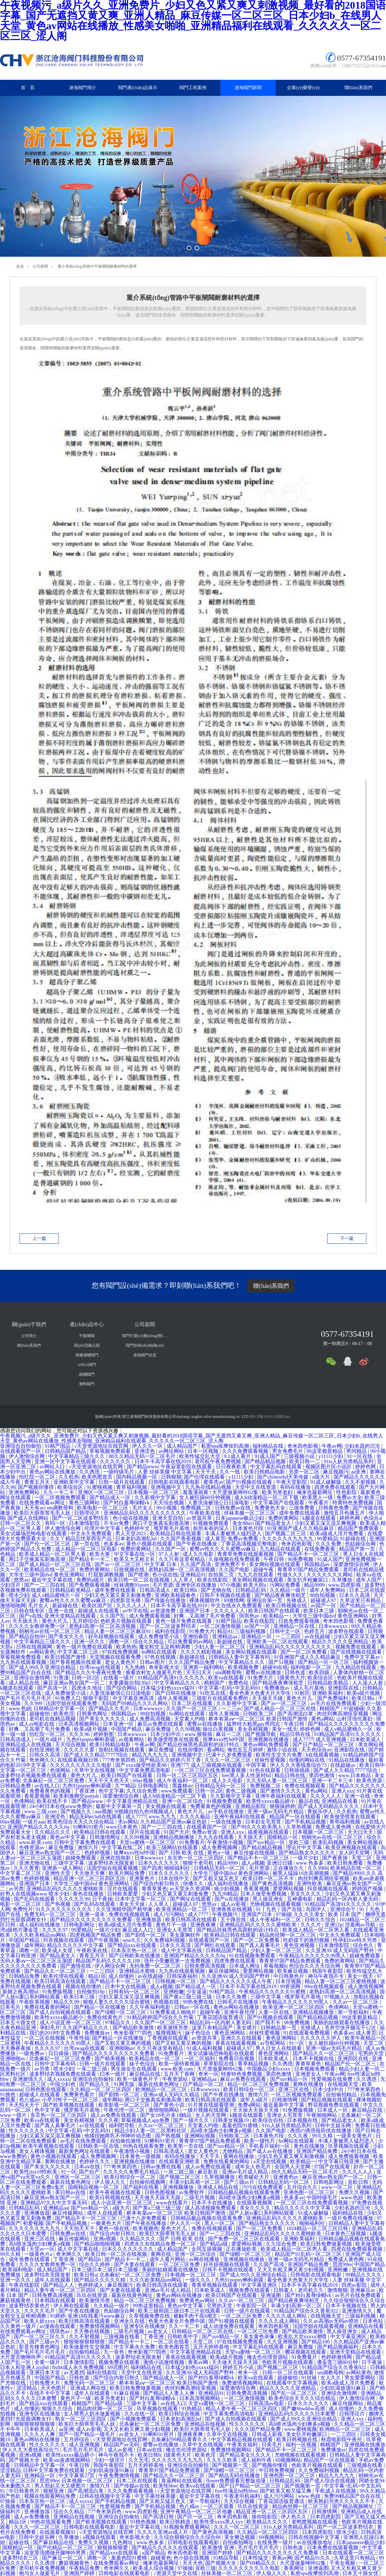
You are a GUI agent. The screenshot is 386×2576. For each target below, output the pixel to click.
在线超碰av (343, 1765)
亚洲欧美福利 (328, 1693)
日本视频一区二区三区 (154, 1492)
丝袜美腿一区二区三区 (250, 1513)
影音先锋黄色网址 (40, 2347)
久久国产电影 (235, 1569)
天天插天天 (25, 1621)
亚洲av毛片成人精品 (245, 2171)
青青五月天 (37, 1482)
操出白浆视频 (219, 1729)
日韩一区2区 (86, 1677)
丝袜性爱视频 (270, 1760)
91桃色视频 (143, 2522)
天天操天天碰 (268, 1698)
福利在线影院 (171, 1631)
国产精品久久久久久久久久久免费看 (91, 1919)
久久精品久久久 (53, 1832)
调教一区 (120, 1641)
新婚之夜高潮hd (21, 1991)
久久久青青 (26, 1868)
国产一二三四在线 (45, 1585)
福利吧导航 (122, 2125)
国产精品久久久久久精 (100, 2280)
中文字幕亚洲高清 (134, 1698)
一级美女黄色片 (354, 2135)
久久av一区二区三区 (356, 2002)
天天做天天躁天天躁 (158, 2197)
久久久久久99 (74, 1899)
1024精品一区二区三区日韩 (317, 2228)
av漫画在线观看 (58, 2326)
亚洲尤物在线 (35, 1863)
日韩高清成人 (156, 1590)
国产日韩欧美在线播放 (135, 1955)
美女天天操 (132, 1904)
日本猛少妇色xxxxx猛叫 (168, 1688)
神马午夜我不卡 (326, 1976)
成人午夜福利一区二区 (183, 1780)
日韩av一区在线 (192, 2007)
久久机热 (69, 1477)
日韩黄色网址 (93, 1713)
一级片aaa (34, 1821)
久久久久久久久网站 (330, 1574)
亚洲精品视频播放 (174, 1837)
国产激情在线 (76, 1966)
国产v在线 (30, 1616)
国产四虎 (152, 1868)
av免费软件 (192, 2192)
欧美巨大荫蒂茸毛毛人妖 (43, 1513)
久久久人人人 (132, 1605)
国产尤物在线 (217, 1590)
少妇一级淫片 (110, 2460)
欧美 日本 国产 (345, 1914)
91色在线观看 (266, 1770)
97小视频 (230, 1585)
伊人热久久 (294, 2516)
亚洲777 (179, 1765)
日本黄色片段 (249, 1528)
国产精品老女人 (273, 1523)
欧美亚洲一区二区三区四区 (294, 2007)
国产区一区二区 (196, 2516)
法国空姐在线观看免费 (72, 1703)
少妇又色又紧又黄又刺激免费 (118, 1595)
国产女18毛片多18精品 (166, 2115)
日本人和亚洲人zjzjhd (25, 2367)
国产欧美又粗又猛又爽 (286, 2491)
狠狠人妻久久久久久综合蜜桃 (117, 2002)
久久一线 (230, 1471)
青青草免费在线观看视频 (246, 1554)
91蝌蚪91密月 (88, 1827)
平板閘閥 (87, 1336)
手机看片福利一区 (270, 2146)
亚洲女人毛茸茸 (175, 1930)
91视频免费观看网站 (187, 2527)
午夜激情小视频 (225, 1842)
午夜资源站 (175, 2079)
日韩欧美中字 (183, 2336)
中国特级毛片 (323, 2197)
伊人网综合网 (111, 1966)
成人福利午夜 (257, 2460)
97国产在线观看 (332, 2166)
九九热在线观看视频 (24, 1662)
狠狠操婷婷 (282, 1806)
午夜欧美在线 (205, 1513)
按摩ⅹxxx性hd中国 (224, 1739)
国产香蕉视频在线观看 (76, 1662)
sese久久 (132, 1940)
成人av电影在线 (37, 1724)
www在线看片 (172, 2202)
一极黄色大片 (107, 2223)
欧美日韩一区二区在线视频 (139, 1580)
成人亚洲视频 (332, 1739)
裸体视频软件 (205, 1600)
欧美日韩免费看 (345, 1863)
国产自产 (90, 2171)
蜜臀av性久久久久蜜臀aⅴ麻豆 (223, 1549)
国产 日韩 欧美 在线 (182, 1852)
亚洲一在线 (61, 1610)
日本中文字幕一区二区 (141, 1899)
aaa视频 (103, 1811)
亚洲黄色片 (142, 1878)
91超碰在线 (353, 1538)
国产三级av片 (240, 2182)
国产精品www (143, 1466)
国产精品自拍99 (27, 1636)
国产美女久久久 (67, 1636)
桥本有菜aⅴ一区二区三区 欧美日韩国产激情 (258, 1719)
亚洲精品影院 (251, 1806)
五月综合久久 (303, 2187)
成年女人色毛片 (253, 2166)
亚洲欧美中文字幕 (74, 1482)
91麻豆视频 (127, 2393)
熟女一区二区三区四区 (81, 2419)
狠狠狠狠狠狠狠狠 (85, 2341)
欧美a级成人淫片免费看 (337, 1533)
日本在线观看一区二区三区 (353, 2552)
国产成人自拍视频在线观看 (60, 2012)
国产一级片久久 (191, 2120)
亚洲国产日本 (195, 1610)
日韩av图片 (153, 1662)
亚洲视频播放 (179, 2187)
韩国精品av (317, 1564)
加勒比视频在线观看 (122, 1749)
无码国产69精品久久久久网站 (135, 1703)
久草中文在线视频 (95, 1770)
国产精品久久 (95, 2084)
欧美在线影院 (213, 1580)
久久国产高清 (196, 1564)
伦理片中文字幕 (103, 1528)
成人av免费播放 (32, 2516)
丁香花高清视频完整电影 (250, 1544)
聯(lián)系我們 (271, 1286)
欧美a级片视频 (364, 1693)
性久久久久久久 (27, 2130)
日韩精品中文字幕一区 (59, 1708)
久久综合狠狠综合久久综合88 (188, 2537)
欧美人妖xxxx (40, 2321)
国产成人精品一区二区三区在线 (55, 1564)
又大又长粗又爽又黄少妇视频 (291, 2269)
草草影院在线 (219, 2063)
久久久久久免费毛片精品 (132, 2171)
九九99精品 (225, 1894)
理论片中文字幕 (304, 1847)
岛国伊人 (316, 1909)
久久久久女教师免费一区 (38, 1626)
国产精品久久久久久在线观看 (166, 2547)
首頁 (20, 266)
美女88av (242, 1523)
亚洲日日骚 (280, 1863)
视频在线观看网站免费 (50, 2496)
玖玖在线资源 (93, 2295)
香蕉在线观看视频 (236, 2043)
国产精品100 (316, 2341)
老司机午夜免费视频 (218, 1461)
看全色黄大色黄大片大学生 (260, 1693)
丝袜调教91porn (132, 1585)
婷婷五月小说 (239, 2367)
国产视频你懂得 (36, 1487)
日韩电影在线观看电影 (174, 1482)
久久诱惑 (90, 1471)
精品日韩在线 (296, 1734)
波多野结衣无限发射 (112, 1863)
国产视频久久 (76, 1811)
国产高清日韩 (159, 2516)
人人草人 (184, 1580)
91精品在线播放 (347, 1760)
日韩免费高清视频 (205, 1966)
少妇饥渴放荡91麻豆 (343, 2388)
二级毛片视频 (200, 2197)
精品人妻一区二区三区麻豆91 (118, 1631)
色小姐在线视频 (131, 1518)
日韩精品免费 (16, 1785)
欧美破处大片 (254, 2177)
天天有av (34, 1507)
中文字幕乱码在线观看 (276, 1466)
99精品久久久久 (364, 2274)
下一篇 (347, 1238)
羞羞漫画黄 (196, 1492)
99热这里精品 (149, 2305)
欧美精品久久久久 (267, 2522)
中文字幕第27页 (77, 2475)
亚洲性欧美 (310, 1883)
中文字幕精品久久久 (242, 1662)
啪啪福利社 (177, 1868)
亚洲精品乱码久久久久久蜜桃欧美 (65, 1888)
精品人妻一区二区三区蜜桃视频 (341, 1981)
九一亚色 (114, 2352)
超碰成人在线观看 (99, 1610)
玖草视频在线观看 (349, 2146)
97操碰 (283, 1914)
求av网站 (128, 1821)
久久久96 (80, 1734)
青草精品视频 (254, 2063)
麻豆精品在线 (145, 2074)
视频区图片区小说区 (329, 1466)
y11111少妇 (331, 1456)
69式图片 (118, 2367)
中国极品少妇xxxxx (269, 2069)
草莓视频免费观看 (110, 1451)
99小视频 (167, 1507)
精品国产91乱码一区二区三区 (309, 2254)
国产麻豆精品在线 (54, 2542)
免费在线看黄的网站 (48, 2007)
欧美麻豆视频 (293, 1971)
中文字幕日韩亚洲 (339, 2161)
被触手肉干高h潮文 (195, 2316)
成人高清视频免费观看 (211, 2208)
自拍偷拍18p (91, 1991)
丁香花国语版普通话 (221, 2017)
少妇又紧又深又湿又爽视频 (326, 1523)
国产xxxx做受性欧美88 (141, 1765)
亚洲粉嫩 (173, 1991)
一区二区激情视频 (221, 1626)
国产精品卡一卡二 (90, 1559)
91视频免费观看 (211, 1523)
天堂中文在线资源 (256, 1487)
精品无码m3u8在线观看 (96, 1816)
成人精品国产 (183, 1446)
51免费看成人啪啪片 (174, 2012)
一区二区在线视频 (45, 2038)
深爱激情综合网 (352, 1564)
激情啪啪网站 (164, 2110)
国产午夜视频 (104, 1940)
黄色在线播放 (89, 1894)
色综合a (372, 1518)
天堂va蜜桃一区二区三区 (148, 1842)
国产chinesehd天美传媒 (283, 1477)
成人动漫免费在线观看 (229, 2326)
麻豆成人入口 (138, 1930)
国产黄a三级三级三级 (188, 1996)
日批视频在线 (130, 1569)
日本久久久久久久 (159, 1863)
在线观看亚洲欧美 (180, 2161)
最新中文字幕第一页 (119, 1806)
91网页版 (125, 2084)
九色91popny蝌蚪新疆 (91, 1739)
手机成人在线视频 (336, 2491)
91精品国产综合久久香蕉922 (306, 2310)
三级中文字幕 (69, 1863)
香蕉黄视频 (257, 1888)
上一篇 (39, 1238)
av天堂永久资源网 (191, 1888)
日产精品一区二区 (204, 2084)
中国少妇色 (63, 2084)
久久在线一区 (140, 2413)
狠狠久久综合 (58, 2408)
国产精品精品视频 (265, 1461)
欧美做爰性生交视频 (87, 2347)
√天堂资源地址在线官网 (102, 1446)
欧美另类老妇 (278, 1492)
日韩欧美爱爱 (123, 1894)
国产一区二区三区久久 (40, 2336)
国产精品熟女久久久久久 (307, 1852)
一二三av (231, 1708)
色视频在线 (166, 2002)
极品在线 (309, 1801)
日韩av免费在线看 (162, 2166)
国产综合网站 (122, 1688)
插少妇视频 (227, 1888)
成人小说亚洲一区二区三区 (71, 2022)
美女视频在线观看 (166, 1806)
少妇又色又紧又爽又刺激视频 (292, 2156)
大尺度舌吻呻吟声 (21, 2357)
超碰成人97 (323, 1600)
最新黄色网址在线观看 (85, 2151)
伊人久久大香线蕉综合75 (299, 1765)
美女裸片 (247, 2027)
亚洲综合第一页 (265, 1600)
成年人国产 (369, 1580)
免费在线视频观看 (305, 1785)
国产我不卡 (268, 2022)
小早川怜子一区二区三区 (71, 2099)
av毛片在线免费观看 (334, 1703)
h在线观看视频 (323, 1755)
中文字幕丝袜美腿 (155, 2496)
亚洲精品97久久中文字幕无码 (54, 2202)
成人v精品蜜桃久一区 (57, 1595)
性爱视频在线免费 (332, 2079)
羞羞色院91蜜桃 (240, 2125)
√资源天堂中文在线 (176, 2573)
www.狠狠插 (199, 1734)
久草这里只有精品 (361, 1600)
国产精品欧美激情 (134, 2027)
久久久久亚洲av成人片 (163, 2532)
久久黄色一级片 (18, 2326)
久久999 (33, 1703)
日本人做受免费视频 (264, 1894)
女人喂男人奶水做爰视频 (93, 2413)
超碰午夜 (264, 1569)
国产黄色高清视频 (273, 1883)
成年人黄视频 (173, 1698)
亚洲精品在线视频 (205, 2424)
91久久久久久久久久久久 (64, 1909)
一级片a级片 (49, 1739)
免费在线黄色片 (105, 2017)
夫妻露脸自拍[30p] (130, 1682)
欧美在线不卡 (53, 1801)
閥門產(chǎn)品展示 (138, 87)
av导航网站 (273, 2043)
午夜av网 (332, 1446)
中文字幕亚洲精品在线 (132, 1801)
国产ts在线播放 (232, 1899)
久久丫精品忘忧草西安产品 (81, 1538)
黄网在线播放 (309, 2084)
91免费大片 (202, 1631)
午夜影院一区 (252, 2305)
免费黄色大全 (270, 1507)
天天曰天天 (199, 1672)
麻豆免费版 (158, 1729)
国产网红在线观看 (215, 1945)
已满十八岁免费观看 (229, 1755)
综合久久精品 (149, 1641)
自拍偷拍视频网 (148, 2182)
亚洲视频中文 (167, 1487)
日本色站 (373, 2321)
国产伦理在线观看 (205, 1477)
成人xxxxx (58, 2079)
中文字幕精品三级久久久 (77, 1456)
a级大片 (321, 1477)
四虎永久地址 (87, 1688)
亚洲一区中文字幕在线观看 (65, 1461)
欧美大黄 (100, 1554)
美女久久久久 (306, 1894)
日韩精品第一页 (279, 2027)
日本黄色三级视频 (346, 2233)
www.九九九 (162, 1816)
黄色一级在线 (114, 2228)
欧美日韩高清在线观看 (191, 1919)
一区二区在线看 (171, 2341)
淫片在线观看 (145, 1832)
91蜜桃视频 (100, 1487)
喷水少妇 (19, 1595)
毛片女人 (143, 1507)
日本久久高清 (355, 1595)
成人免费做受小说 (159, 1636)
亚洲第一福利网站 (204, 1667)
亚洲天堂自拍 (168, 1518)
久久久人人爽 (40, 2434)
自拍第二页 (221, 1574)
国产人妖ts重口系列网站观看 (262, 2213)
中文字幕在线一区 (135, 1554)
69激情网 (234, 1600)
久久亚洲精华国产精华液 (125, 1909)
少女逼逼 (196, 1991)
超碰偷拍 (40, 1713)
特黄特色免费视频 (353, 1502)
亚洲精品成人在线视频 (26, 1744)
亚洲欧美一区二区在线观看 (277, 1641)
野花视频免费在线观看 (334, 2105)
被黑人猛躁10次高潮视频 (301, 1873)
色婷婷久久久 (95, 2161)
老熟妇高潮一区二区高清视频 (182, 1569)
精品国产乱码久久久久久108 (108, 1960)
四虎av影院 (354, 2285)
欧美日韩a (364, 1698)
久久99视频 (187, 1729)
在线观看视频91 (58, 2532)
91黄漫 (61, 1677)
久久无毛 (138, 2460)
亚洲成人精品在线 (218, 2187)
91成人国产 (267, 1456)
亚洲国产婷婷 (218, 2552)
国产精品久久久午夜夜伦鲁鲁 (89, 1672)
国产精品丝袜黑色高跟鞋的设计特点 (199, 1744)
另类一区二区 (305, 1471)
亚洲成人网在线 (88, 2388)
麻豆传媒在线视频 (255, 1852)
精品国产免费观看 (359, 1528)
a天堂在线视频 (270, 2161)
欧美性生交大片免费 (279, 1755)
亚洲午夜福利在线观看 (281, 1796)
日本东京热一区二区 (135, 1950)
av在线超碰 (318, 1636)
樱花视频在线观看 (306, 2352)
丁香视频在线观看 (168, 2038)
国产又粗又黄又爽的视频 (123, 2043)
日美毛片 (11, 2007)
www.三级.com (41, 1811)
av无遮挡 (74, 2372)
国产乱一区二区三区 (294, 2393)
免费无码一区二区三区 (50, 1914)
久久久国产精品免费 (192, 1662)
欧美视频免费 (244, 1667)
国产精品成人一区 (110, 1497)
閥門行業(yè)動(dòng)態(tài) (145, 1336)
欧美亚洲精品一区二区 (182, 1909)
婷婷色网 (366, 1466)
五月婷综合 (85, 1621)
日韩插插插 (297, 1770)
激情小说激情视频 (164, 2362)
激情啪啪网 (13, 1605)
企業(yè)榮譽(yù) (303, 87)
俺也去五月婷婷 (245, 1749)
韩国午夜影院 (328, 1971)
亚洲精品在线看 (340, 1801)
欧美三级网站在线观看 (172, 1847)
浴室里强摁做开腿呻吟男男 (55, 2552)
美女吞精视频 (253, 1729)
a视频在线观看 (100, 2537)
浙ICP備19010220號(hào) (270, 1416)
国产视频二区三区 (286, 1533)
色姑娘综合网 (361, 1544)
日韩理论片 (87, 1513)
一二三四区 (288, 1636)
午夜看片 (319, 1502)
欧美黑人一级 (318, 1497)
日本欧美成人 (366, 1739)
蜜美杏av (213, 1482)
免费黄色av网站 (197, 2300)
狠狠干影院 (96, 1698)
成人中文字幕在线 (182, 1950)
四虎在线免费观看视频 (357, 2249)
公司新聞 (40, 266)
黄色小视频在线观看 (150, 1544)
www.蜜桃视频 (300, 2429)
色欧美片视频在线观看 (126, 1621)
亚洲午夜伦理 (240, 2012)
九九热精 (135, 1667)
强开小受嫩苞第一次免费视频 (178, 1960)
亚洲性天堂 (58, 1873)
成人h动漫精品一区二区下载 (267, 1497)
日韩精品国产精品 (66, 1451)
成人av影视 (234, 1904)
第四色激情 (322, 1775)
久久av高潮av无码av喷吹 (331, 2321)
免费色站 (239, 1682)
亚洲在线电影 (116, 1857)
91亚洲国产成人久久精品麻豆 (301, 1528)
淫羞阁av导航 (361, 1924)
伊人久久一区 (148, 1446)
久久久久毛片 (40, 2310)
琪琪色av (250, 1616)
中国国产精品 (127, 1729)
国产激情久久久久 (281, 1791)
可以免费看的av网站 (191, 1641)
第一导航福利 (354, 2012)
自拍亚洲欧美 (45, 1749)
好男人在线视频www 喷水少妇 (35, 1894)
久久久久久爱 (80, 1749)
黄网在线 (161, 2254)
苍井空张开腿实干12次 (351, 2027)
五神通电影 (300, 1899)
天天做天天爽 (90, 1873)
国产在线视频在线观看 (356, 1652)
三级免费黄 (302, 1507)
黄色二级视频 (241, 1791)
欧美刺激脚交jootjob (76, 1796)
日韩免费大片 (45, 2383)
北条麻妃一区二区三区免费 (54, 1780)
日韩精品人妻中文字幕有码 (239, 1657)
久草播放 (343, 1580)
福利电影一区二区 (311, 1667)
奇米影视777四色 (133, 2033)
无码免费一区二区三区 (155, 1966)
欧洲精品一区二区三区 (161, 2089)
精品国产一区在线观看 (295, 1816)
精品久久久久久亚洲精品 (341, 1641)
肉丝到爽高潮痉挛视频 (343, 1713)
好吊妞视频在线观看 (112, 1636)
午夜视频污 (225, 1914)
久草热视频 (299, 1827)
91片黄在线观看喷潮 (211, 2105)
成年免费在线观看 (300, 1513)
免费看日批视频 (237, 2058)
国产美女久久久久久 (103, 1719)
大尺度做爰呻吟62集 (236, 1492)
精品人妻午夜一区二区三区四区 (60, 2290)
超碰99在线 (275, 1667)
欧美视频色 (146, 2228)
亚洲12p (334, 1924)
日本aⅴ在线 (87, 2166)
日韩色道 (296, 1672)
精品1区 (97, 1976)
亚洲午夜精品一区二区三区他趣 (197, 2511)
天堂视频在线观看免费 (115, 1657)
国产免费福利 (333, 1698)
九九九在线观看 (256, 1574)
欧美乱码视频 (329, 1842)
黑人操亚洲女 (269, 1899)
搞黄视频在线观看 (269, 1832)
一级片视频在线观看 (206, 2110)
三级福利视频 (251, 1631)
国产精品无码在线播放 (234, 2475)
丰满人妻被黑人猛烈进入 (234, 1533)
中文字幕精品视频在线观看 (242, 2439)
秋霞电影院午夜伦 (342, 2439)
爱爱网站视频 (289, 1888)
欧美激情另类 (173, 2027)
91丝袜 (309, 2377)
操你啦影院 (265, 2516)
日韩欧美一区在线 (99, 2146)
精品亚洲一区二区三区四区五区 (90, 1878)
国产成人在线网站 (28, 1518)
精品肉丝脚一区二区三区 (288, 1935)
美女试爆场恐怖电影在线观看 (34, 1533)
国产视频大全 (25, 2460)
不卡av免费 (117, 1523)
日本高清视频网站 (79, 1724)
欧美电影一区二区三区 (103, 1507)
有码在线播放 (296, 1487)
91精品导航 (226, 2558)
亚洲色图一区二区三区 (309, 2192)
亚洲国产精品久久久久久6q (38, 1827)
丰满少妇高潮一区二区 (195, 2182)
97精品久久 (118, 2022)
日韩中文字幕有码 (55, 2063)
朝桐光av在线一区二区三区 (50, 1631)
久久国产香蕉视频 (181, 1538)
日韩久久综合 (321, 1919)
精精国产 (215, 1682)
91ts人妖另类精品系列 (349, 1461)
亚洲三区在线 (294, 2089)
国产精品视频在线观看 (327, 2099)
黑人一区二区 (220, 2223)
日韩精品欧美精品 (71, 1590)
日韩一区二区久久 (21, 1523)
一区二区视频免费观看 (60, 1497)
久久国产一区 (171, 1549)
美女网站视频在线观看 (275, 1564)
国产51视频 (281, 1662)
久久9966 (318, 1868)
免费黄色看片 (80, 2094)
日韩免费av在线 (233, 1507)
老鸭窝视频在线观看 (315, 2522)
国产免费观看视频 (90, 1585)
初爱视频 (33, 2223)
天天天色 (192, 2563)
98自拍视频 (322, 1595)
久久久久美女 (310, 1914)
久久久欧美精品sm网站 (41, 1935)
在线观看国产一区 (21, 1451)
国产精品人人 (59, 2285)
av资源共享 (200, 1518)
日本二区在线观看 (192, 1703)
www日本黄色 (122, 1827)
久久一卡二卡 (59, 1492)
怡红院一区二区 (37, 1477)
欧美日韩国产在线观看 (274, 1610)
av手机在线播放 (226, 1811)
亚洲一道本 (92, 1914)
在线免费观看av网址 (42, 1502)
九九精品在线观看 (281, 1549)
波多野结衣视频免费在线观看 (34, 1775)
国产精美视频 (111, 2058)
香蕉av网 (198, 2362)
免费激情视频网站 (100, 2326)
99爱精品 (327, 1538)
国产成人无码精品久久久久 (329, 1806)
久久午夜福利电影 (150, 2007)
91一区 (297, 2043)
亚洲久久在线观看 (242, 2038)
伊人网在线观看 (72, 2305)
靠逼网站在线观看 (182, 2480)
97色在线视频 (161, 1657)
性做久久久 (290, 1574)
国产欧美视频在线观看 (69, 2105)
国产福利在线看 (141, 2187)
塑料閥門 (87, 1384)
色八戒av (29, 2099)
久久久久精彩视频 (201, 1652)
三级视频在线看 (122, 2336)
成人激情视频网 (366, 1986)
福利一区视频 (302, 2444)
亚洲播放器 (149, 1919)
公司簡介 (29, 1336)
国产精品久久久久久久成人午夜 (236, 1981)
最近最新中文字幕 (284, 2105)
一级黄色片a (38, 2254)
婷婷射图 (104, 1734)
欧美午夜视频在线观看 (49, 2146)
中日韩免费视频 (277, 2470)
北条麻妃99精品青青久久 (180, 2439)
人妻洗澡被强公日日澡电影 (219, 1502)
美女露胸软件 (186, 1935)
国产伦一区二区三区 (48, 1544)
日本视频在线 (303, 2120)
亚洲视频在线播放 (269, 1739)
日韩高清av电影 (266, 2403)
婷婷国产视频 (368, 1888)
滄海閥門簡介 (82, 87)
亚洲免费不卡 (231, 1564)
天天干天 (206, 1471)
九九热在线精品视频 (209, 1487)
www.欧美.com (35, 1842)
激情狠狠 (337, 2290)
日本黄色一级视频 (141, 2156)
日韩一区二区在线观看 (288, 2372)
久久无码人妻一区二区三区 (277, 1780)
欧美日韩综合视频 (180, 2413)
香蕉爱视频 (37, 1796)
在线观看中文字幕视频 (292, 2383)
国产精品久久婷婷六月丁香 (170, 1760)
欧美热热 (126, 1646)
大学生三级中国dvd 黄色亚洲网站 (47, 1574)
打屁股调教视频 (106, 1574)
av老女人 (158, 2331)
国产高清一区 (53, 1688)
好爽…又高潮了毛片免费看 (205, 1616)
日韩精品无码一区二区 (221, 1785)
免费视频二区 (196, 1507)
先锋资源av (32, 1847)
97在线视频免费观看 (240, 2341)
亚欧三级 (299, 1842)
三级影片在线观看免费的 (221, 1698)
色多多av (114, 1544)
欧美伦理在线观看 (64, 1976)
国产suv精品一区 (266, 1842)
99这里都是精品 (325, 1451)
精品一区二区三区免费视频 (258, 2084)
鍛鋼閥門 (87, 1374)
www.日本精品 (355, 1775)
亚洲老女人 (308, 2074)
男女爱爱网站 (361, 2377)
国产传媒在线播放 (165, 1600)
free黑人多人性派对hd (247, 1775)
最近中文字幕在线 (53, 1580)
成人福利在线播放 (228, 1883)
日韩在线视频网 (34, 1646)
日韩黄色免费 (334, 1507)
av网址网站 (172, 1451)
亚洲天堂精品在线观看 (70, 1616)
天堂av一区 (42, 2249)
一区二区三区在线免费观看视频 (210, 1770)
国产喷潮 (139, 1574)
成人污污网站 (169, 1914)
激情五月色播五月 (345, 1513)
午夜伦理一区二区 (125, 2110)
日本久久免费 (232, 1996)
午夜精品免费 (85, 2568)
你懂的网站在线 (307, 1760)
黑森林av (182, 1785)
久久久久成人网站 (287, 2316)
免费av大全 (349, 1497)
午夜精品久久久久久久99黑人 (313, 1955)
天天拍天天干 (25, 2105)
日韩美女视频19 (231, 2120)
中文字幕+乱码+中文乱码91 (230, 1688)
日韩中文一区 (286, 1631)
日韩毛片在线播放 (238, 2002)
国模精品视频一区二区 (94, 2187)
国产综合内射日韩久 (157, 1883)
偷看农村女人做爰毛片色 (154, 1672)
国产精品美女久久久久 (245, 2455)
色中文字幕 (111, 1791)
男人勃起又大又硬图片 (60, 2485)
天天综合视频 (169, 1502)
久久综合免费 (142, 1791)
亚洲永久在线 (130, 2321)
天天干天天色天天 (109, 1780)
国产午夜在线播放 (197, 1544)
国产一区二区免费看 (304, 1652)
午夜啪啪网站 (322, 2115)
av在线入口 (47, 1785)
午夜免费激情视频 (119, 2475)
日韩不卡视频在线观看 (225, 1595)
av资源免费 (163, 1610)
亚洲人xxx (342, 1791)
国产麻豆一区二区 (63, 2558)
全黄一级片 (47, 2362)
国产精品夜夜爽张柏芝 (280, 1595)
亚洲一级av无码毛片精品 (276, 1811)
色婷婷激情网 (337, 2357)
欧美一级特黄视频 (180, 2063)
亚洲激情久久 (29, 2079)
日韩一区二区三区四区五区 (187, 1775)
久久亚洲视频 (283, 2341)
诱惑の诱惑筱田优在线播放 (321, 2130)
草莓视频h (275, 1966)
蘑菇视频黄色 (16, 2300)
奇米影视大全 (165, 1667)
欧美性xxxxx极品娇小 (271, 1801)
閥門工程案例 (193, 87)
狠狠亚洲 (54, 2491)
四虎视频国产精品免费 (96, 1935)
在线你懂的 (191, 1749)
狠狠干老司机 (199, 1863)
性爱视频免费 (116, 2506)
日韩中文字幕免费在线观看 (85, 1842)
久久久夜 (108, 2120)
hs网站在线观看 (160, 1652)
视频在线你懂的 (84, 1986)
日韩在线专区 (30, 1610)
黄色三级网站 (85, 1502)
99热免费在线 (199, 2002)
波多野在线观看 (346, 1631)
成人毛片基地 (309, 1688)
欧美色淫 (63, 1713)
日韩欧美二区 (259, 1713)
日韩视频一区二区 (176, 1981)
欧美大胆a (255, 1585)
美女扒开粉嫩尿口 (308, 1580)
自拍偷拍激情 (126, 2141)
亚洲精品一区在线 (294, 1626)
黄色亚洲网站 (230, 2033)
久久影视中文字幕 (155, 1497)
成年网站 (34, 1945)
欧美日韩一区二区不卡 (269, 1878)
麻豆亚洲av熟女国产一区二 (74, 1682)
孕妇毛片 (50, 2027)
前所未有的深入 (211, 1528)
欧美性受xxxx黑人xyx (219, 2522)
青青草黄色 (154, 1888)
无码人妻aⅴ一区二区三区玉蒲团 (36, 1960)
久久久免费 (329, 1544)
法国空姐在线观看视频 (113, 1868)
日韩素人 (284, 2290)
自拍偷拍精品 (342, 2094)
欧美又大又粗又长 (135, 1559)
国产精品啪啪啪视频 (98, 2244)
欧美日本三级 (319, 1610)
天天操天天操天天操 (256, 2110)
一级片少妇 (306, 1857)
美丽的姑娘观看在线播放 (342, 2022)
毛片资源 (162, 1585)
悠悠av (21, 1580)
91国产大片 (176, 1832)
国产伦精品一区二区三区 (66, 2547)
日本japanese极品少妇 (240, 1518)
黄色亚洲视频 (300, 1945)
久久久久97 (55, 1930)
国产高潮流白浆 (296, 1713)
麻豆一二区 (229, 1734)
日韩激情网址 (105, 1837)
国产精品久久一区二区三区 (55, 1971)
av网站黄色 (42, 1652)
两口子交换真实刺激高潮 (161, 1523)
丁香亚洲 (85, 1791)
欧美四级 (320, 1672)
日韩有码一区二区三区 (134, 1991)
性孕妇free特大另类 (355, 1940)
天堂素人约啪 (190, 1719)
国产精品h (90, 2259)
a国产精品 (153, 2552)
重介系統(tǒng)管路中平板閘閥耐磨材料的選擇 (97, 266)
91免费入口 (68, 1698)
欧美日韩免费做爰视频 (326, 2244)
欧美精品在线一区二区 (50, 1569)
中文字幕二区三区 (78, 1652)
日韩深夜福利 (183, 1976)
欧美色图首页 (98, 1477)
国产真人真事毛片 (260, 1945)
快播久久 (194, 1883)
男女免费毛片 (288, 1451)
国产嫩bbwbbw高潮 (303, 2408)
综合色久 (364, 1945)
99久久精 (323, 2135)
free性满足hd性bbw (236, 2491)
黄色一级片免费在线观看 (184, 1621)
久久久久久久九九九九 (288, 1538)
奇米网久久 (42, 1760)
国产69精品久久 (258, 2563)
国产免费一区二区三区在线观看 (244, 2238)
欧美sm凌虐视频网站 (67, 2460)
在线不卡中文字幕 (50, 2393)
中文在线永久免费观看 (237, 1605)
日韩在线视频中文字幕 (105, 2496)
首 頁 (27, 87)
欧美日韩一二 (305, 1461)
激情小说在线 (283, 1749)
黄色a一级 (219, 1852)
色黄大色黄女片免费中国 (177, 2321)
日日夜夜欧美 (232, 1466)
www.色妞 (20, 1708)
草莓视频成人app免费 (146, 2120)
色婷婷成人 (91, 2285)
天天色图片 (54, 2388)
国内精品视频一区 (137, 1477)
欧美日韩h (186, 1590)
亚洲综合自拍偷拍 (21, 1446)
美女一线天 (285, 1729)
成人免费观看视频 (150, 1616)
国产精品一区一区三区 (324, 1662)
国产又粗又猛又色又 (216, 1878)
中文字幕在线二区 (123, 1847)
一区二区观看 (219, 2506)
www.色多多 (310, 1863)
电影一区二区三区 (21, 1904)
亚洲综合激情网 (32, 1677)
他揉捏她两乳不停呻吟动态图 (118, 2135)
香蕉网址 (295, 2568)
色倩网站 (61, 1770)
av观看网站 (132, 1739)
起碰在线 (20, 2542)
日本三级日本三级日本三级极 (105, 2269)
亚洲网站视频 (200, 2135)
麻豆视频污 (336, 1471)
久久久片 (311, 1924)
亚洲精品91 (193, 1574)
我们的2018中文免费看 (55, 2033)
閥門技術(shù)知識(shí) (145, 1345)
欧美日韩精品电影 (265, 1471)
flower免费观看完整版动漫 (236, 2480)
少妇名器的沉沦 (362, 1446)
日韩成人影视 (268, 2434)
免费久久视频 (355, 2192)
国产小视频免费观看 (134, 2419)
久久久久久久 (116, 1461)
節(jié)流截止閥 (87, 1345)
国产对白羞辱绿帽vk (127, 1502)
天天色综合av (316, 1749)
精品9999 (315, 1585)
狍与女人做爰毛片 (40, 2573)
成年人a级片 (254, 2099)
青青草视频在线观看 (215, 2285)
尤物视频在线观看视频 (276, 1904)
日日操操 (59, 2053)
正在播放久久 (289, 1868)
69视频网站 (288, 2460)
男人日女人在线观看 (279, 2048)
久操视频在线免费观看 (234, 1559)
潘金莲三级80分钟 (338, 2362)
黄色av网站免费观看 (266, 1744)
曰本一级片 (113, 2074)
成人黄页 (215, 1538)
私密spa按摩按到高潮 (225, 1446)
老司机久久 (311, 2290)
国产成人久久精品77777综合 (96, 1755)
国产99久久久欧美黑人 (257, 1827)
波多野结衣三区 (21, 2558)
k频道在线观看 (319, 1518)
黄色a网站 (322, 1719)
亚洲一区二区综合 (183, 1801)
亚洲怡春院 (196, 1636)
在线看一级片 (119, 1677)
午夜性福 (79, 2038)
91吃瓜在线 (213, 1693)
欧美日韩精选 (176, 2522)
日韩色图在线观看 (46, 2089)
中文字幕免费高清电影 (145, 1770)
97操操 (8, 2501)
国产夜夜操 (335, 1857)
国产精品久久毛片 (109, 1708)
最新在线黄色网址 (159, 2084)
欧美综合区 (70, 1487)
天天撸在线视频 (92, 2331)
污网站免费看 (286, 1585)
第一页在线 (87, 1544)
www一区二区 (337, 2187)
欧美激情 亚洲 (218, 2547)
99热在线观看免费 (144, 2146)
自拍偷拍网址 (239, 2542)
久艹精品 (125, 1785)
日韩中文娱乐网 (333, 2125)
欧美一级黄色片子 (138, 2079)
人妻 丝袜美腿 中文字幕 (165, 1471)
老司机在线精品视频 (53, 1719)
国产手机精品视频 (306, 1821)
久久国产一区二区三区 (192, 1708)
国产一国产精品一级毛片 (87, 2434)
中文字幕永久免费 (135, 2347)
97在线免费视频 (120, 1652)
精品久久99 (66, 2002)
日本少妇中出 (166, 1734)
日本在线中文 (174, 1878)
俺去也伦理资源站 (268, 2357)
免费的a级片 (91, 1580)
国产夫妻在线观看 (135, 2264)
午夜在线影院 (25, 2285)
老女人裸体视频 (37, 2151)
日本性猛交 (256, 2558)
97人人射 (169, 1554)
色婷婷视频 (97, 1852)
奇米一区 (208, 2074)
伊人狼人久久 (111, 2182)
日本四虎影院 (326, 2516)
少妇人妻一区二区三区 (220, 1646)
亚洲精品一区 (257, 1636)
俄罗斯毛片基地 (172, 1528)
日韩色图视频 (160, 2192)
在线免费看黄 (320, 1549)
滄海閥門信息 (144, 1355)
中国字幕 (257, 1765)
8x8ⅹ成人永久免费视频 (78, 2367)
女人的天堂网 (355, 1852)
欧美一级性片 (260, 2141)
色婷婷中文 (137, 1528)
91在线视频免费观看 (253, 1955)
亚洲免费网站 (25, 1492)
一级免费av (32, 2053)
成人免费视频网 (220, 1847)
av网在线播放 (205, 2259)
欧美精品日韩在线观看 (176, 1533)
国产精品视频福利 (338, 2347)
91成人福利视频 (205, 2048)
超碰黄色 (161, 2558)
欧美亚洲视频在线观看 (352, 1847)
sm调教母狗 (61, 1507)
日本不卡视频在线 (314, 2058)
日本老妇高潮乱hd (136, 1538)
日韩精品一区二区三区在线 (202, 2331)
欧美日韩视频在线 (287, 1605)
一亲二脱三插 (92, 2069)
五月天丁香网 (180, 2074)
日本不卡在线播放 (212, 2202)
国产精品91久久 (313, 2558)
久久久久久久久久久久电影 (81, 1765)
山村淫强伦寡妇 (355, 1719)
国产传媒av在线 (132, 2485)
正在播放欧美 (242, 2249)
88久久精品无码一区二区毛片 (143, 1456)
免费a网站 (249, 2105)
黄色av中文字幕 (68, 1837)
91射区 (302, 1693)
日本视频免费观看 (315, 2069)
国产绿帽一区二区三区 (121, 2012)
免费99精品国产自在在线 (353, 2496)
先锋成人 (297, 1600)
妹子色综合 (198, 2033)
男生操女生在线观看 (134, 2069)
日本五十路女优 (18, 2022)
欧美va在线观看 (226, 1677)
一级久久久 (198, 2280)
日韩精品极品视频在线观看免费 (244, 2192)
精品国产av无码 (122, 2444)
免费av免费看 (244, 1538)
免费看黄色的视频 (50, 1791)
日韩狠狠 (171, 1477)
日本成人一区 (333, 2110)
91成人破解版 (326, 1482)
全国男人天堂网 (293, 2166)
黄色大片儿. (56, 1621)
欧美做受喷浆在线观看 (174, 1739)
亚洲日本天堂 (45, 2372)
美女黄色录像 (260, 2336)
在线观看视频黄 (255, 2202)
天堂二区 (362, 1857)
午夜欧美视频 (35, 2002)
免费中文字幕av (362, 1657)
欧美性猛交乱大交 (200, 1456)
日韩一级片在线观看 (122, 1482)
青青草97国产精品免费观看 (308, 1569)
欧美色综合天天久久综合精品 (81, 1821)
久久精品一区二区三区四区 (101, 2089)
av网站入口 (53, 1466)
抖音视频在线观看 (328, 1888)
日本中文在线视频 (126, 1986)
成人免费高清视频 (150, 1719)
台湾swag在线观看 (100, 1667)
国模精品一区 (283, 1837)
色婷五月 (315, 1631)
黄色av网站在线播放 (53, 1471)
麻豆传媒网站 (224, 1971)
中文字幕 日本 (161, 1564)
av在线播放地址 (315, 2542)
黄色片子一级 (172, 1924)
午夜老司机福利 (242, 2496)
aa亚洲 (359, 1471)
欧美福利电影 (18, 2269)
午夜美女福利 (243, 2444)
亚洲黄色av (286, 2177)
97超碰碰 (354, 1708)
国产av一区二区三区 (118, 1564)
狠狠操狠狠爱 (113, 2547)
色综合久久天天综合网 (315, 1966)
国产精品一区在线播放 (100, 2007)
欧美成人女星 (58, 1950)
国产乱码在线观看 (35, 1899)
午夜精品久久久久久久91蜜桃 (273, 1991)
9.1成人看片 (238, 1456)
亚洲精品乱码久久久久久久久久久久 (145, 1513)
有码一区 (56, 1523)
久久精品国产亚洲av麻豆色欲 (174, 1821)
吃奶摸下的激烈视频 (307, 1940)
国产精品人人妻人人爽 (169, 2393)
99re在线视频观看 (324, 1986)
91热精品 (192, 2408)
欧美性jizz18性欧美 (36, 2171)
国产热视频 (58, 1904)
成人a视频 (252, 1863)
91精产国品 (58, 1446)
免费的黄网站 (284, 1518)
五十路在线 (233, 1919)
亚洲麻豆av (363, 2290)
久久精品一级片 (288, 1590)
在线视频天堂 (343, 2084)
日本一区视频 (204, 1451)
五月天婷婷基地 (211, 2347)
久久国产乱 (113, 1616)
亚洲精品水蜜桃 (137, 1971)
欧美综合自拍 (269, 2120)
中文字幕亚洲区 (260, 2285)
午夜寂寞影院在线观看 (187, 1466)
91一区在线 (360, 1456)
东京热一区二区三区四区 (196, 1857)
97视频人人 (337, 1996)
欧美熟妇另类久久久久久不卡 (342, 2501)
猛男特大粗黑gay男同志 (253, 1724)
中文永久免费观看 (91, 1533)
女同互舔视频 (207, 2249)
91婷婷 (57, 2316)
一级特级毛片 (119, 1471)
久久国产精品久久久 (86, 2027)
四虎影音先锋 (126, 1600)
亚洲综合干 (343, 1909)
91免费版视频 (58, 1991)
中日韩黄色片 (289, 1976)
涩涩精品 (27, 2388)
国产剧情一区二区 (146, 1935)
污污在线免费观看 (263, 2187)
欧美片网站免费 (127, 1873)
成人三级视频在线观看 (217, 1765)
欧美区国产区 (98, 1605)
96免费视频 (301, 1559)
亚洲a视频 (105, 2238)
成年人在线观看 (105, 2213)
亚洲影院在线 (344, 1688)
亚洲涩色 (145, 1451)
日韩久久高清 (45, 1755)
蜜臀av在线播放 (263, 1672)
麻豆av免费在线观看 (161, 1724)
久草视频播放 (220, 2177)
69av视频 (143, 1780)
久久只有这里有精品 (182, 1559)
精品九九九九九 (150, 1755)
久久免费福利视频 (165, 1940)
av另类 (16, 1888)
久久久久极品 (195, 1816)
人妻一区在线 (274, 2012)
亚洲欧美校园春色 (176, 1595)
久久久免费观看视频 (246, 1451)
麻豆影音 (208, 2171)
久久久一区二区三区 (228, 1760)
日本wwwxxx (333, 1626)
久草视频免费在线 (150, 2316)
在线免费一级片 (275, 2542)
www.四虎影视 (345, 1585)
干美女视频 (342, 2563)
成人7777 (303, 1739)
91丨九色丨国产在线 (279, 1909)
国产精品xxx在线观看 (132, 1945)
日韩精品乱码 (251, 1590)
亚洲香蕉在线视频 (232, 1909)
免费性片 (23, 1909)
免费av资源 (205, 1832)
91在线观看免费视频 (307, 2033)
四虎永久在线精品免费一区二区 (161, 2244)
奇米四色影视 (303, 1446)
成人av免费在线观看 (114, 2115)
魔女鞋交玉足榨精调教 (165, 1646)
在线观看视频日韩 (78, 1760)
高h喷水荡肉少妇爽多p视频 (221, 2130)
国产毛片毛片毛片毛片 (26, 1698)
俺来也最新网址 (315, 1492)
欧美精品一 (276, 1616)
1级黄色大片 (291, 1677)
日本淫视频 (288, 1981)
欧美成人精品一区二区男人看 (53, 1554)
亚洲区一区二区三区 (101, 1492)
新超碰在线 (65, 1605)
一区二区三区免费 (180, 2264)
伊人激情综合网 (27, 1456)
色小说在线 (165, 1574)
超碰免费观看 (81, 1857)
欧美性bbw (165, 2485)
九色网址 (123, 2542)
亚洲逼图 (271, 2295)
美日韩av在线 (71, 2192)
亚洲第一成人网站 (63, 1868)
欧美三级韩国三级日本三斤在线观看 (180, 2310)
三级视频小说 (300, 1456)
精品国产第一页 (357, 1549)
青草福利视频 (132, 1487)
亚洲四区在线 (353, 2058)
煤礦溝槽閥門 (86, 1355)
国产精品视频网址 (353, 2506)
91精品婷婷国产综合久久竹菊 (161, 2017)
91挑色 (8, 2094)
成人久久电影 (199, 1554)
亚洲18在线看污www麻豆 (97, 2316)
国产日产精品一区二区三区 (323, 1744)
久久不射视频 (361, 1482)
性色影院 (347, 1492)
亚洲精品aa (225, 1636)
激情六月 (88, 1847)
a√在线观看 (92, 2125)
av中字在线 (135, 1610)
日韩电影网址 (154, 1785)
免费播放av (277, 1688)
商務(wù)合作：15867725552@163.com (348, 65)
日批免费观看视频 (299, 1621)
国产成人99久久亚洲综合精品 (43, 1667)
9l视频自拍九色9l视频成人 (144, 1811)
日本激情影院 (85, 1523)
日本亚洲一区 (119, 1724)
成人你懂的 (121, 1976)
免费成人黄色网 (334, 1827)
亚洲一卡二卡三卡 (333, 1780)
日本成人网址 (245, 1966)
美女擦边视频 (240, 2537)
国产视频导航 (261, 1734)
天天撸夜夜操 (16, 2048)
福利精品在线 (269, 1446)
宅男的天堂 (371, 2053)
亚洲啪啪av (121, 2048)
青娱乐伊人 (320, 1811)
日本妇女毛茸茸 (263, 1821)
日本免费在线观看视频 (333, 2547)
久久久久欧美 (223, 2460)
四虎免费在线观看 (335, 1487)
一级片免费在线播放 (350, 2218)
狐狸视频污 (169, 2033)
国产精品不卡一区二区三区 (308, 1554)
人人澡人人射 (368, 1682)
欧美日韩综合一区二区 (249, 2089)
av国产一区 (324, 1605)
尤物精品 (233, 2151)
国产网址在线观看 (191, 1899)
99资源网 (291, 1986)
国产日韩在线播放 (176, 1693)
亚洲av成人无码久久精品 (172, 2094)
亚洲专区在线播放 (196, 1585)
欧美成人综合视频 (154, 2568)
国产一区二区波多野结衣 (81, 1518)
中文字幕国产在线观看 (279, 1502)
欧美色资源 (369, 1780)
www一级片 (14, 2115)
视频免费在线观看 (356, 1646)
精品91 (225, 1631)
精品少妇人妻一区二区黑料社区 (151, 2130)
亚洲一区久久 (90, 1641)
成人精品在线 (25, 1682)
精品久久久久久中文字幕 (76, 1945)
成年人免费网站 (328, 1590)
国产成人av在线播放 (270, 2151)
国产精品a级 (214, 2244)
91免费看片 (192, 1842)
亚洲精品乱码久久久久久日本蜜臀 (297, 2413)
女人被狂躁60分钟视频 (205, 1497)
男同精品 (357, 1451)
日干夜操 (102, 1899)
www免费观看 (177, 1791)
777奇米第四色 (119, 1760)
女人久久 (331, 2377)
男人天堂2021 (131, 1533)
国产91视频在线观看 (249, 1482)
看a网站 (216, 1749)
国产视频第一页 (230, 2465)
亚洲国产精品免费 (317, 2151)
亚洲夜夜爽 (203, 1924)
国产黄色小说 (169, 2105)
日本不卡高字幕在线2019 (163, 1461)
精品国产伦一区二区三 (351, 2063)
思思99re (342, 2264)
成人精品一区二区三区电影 (86, 1549)
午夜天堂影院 (292, 1482)
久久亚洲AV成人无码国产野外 (340, 1950)
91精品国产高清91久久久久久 (172, 1677)
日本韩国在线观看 (55, 2300)
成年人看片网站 (168, 2259)
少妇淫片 (11, 1585)
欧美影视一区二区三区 (124, 2105)
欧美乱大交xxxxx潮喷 (303, 2336)
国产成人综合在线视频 (330, 2480)
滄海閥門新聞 (248, 87)
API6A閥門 (87, 1364)
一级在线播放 (227, 1821)
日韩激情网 (285, 2099)
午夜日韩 (274, 1559)
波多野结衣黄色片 (30, 2305)
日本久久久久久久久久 (128, 2249)
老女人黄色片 (121, 1662)
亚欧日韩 (359, 2182)
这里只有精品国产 (213, 2027)
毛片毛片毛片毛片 (83, 2449)
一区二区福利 (200, 2058)
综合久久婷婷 (95, 2264)
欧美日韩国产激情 (66, 1657)
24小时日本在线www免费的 (61, 1806)
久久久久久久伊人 (321, 2038)
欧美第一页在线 (186, 2146)
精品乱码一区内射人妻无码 (348, 1899)
